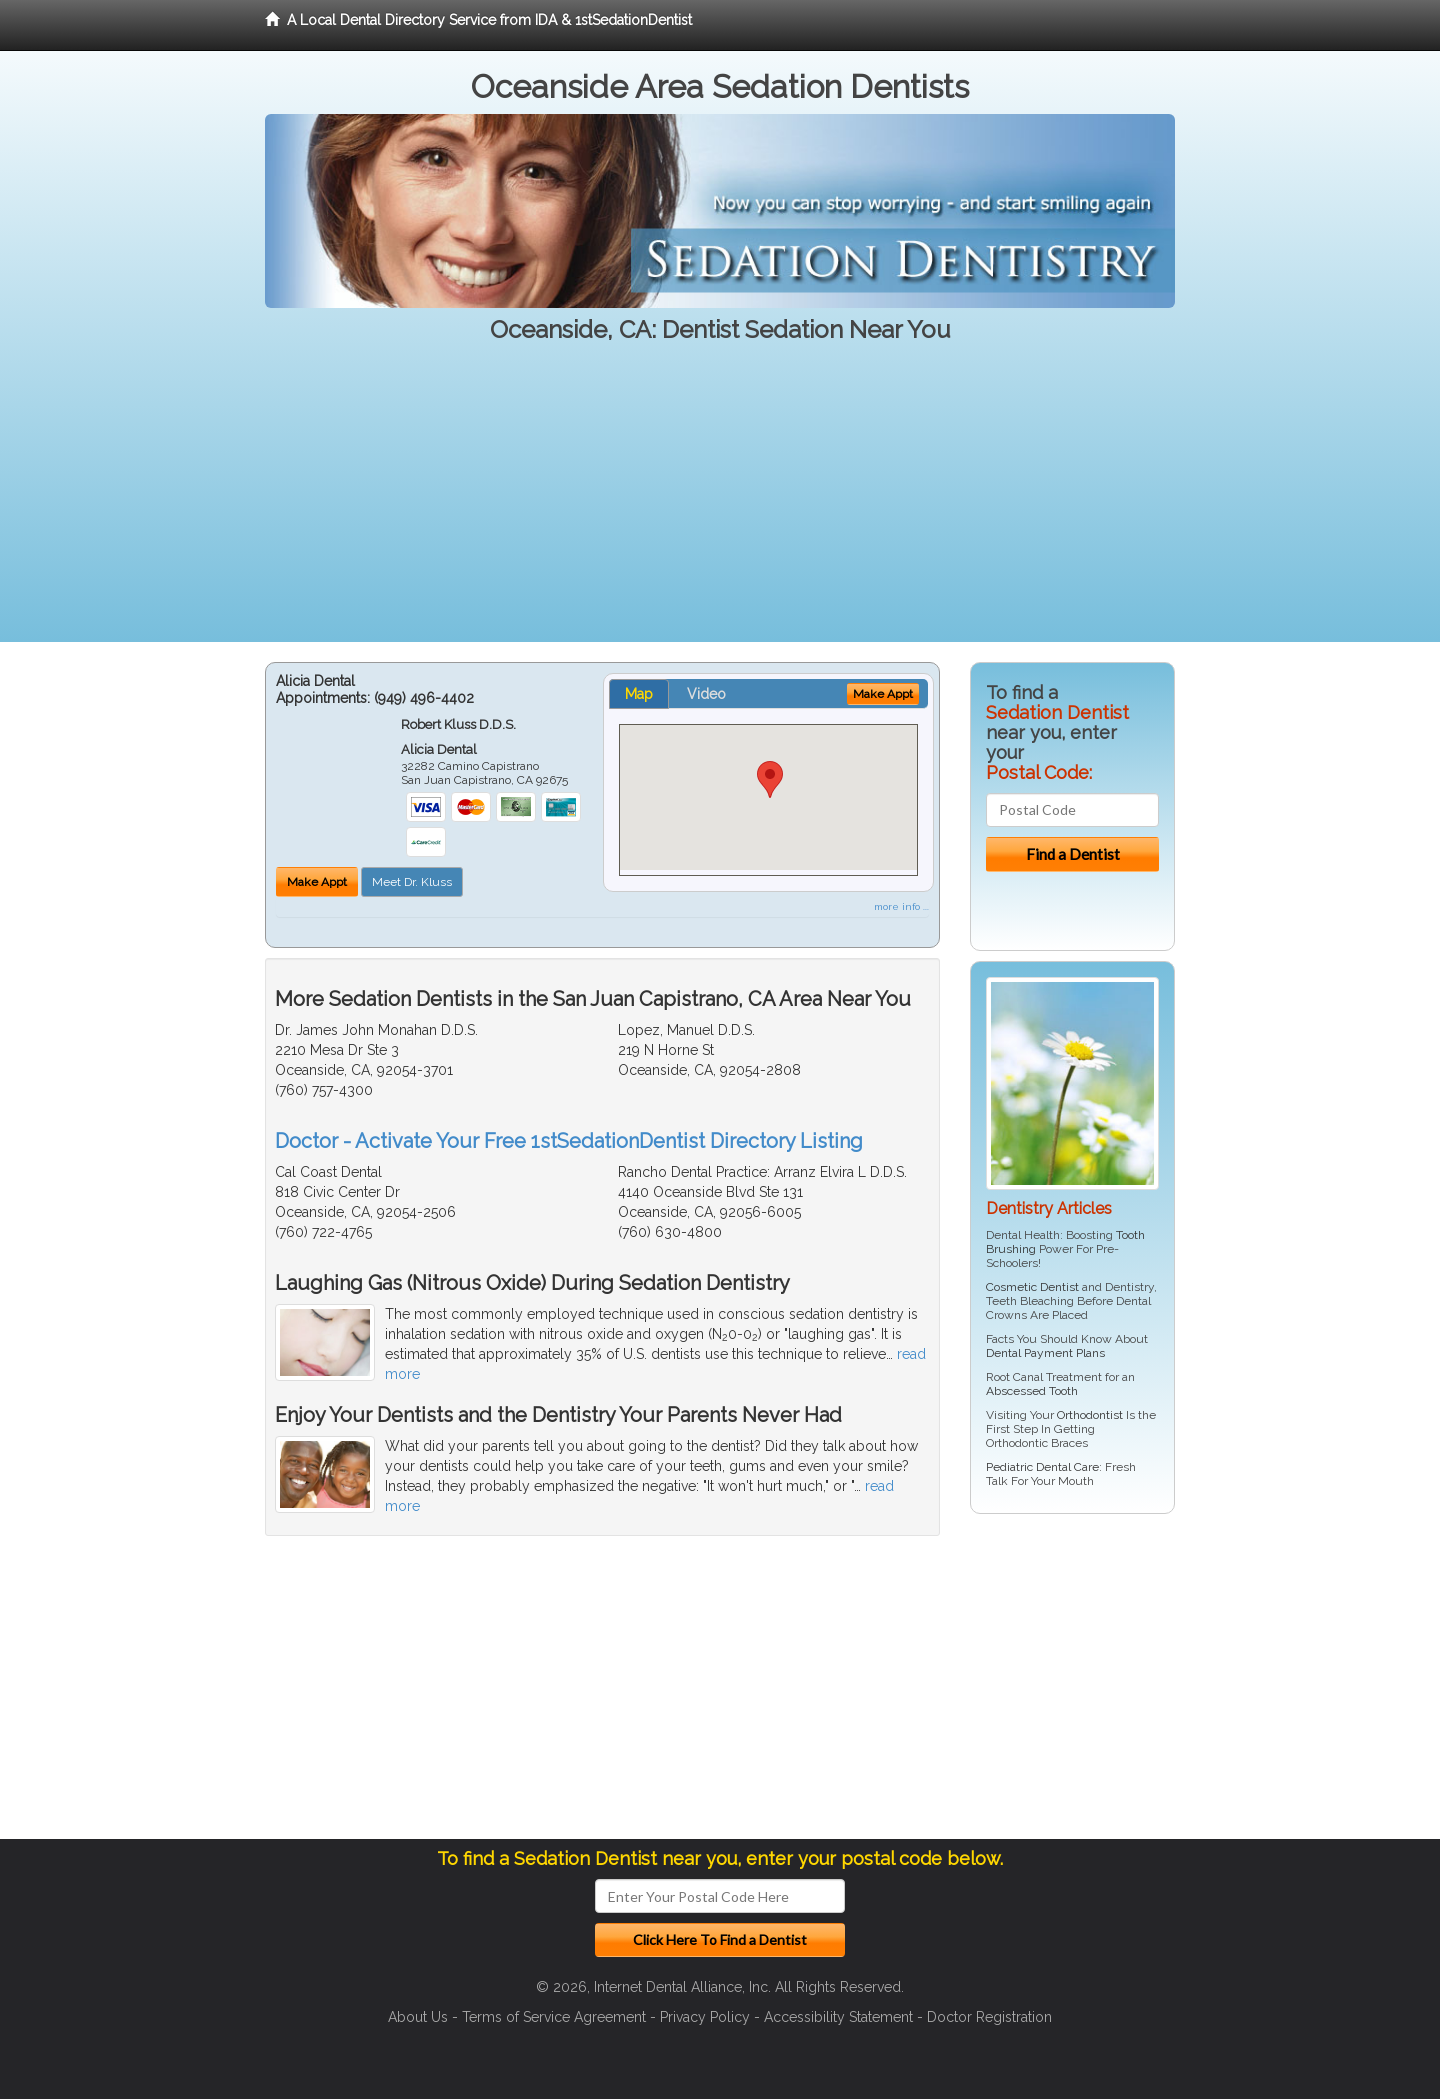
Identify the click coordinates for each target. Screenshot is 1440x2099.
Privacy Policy (705, 2017)
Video (706, 694)
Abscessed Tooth (1032, 1391)
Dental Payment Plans (1045, 1353)
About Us (418, 2017)
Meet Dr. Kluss (412, 882)
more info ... (901, 906)
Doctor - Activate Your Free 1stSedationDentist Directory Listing (569, 1141)
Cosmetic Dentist (1032, 1287)
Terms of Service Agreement (554, 2017)
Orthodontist (1090, 1415)
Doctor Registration (989, 2017)
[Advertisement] (720, 502)
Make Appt (317, 882)
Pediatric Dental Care (1042, 1467)
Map (639, 694)
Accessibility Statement (838, 2017)
